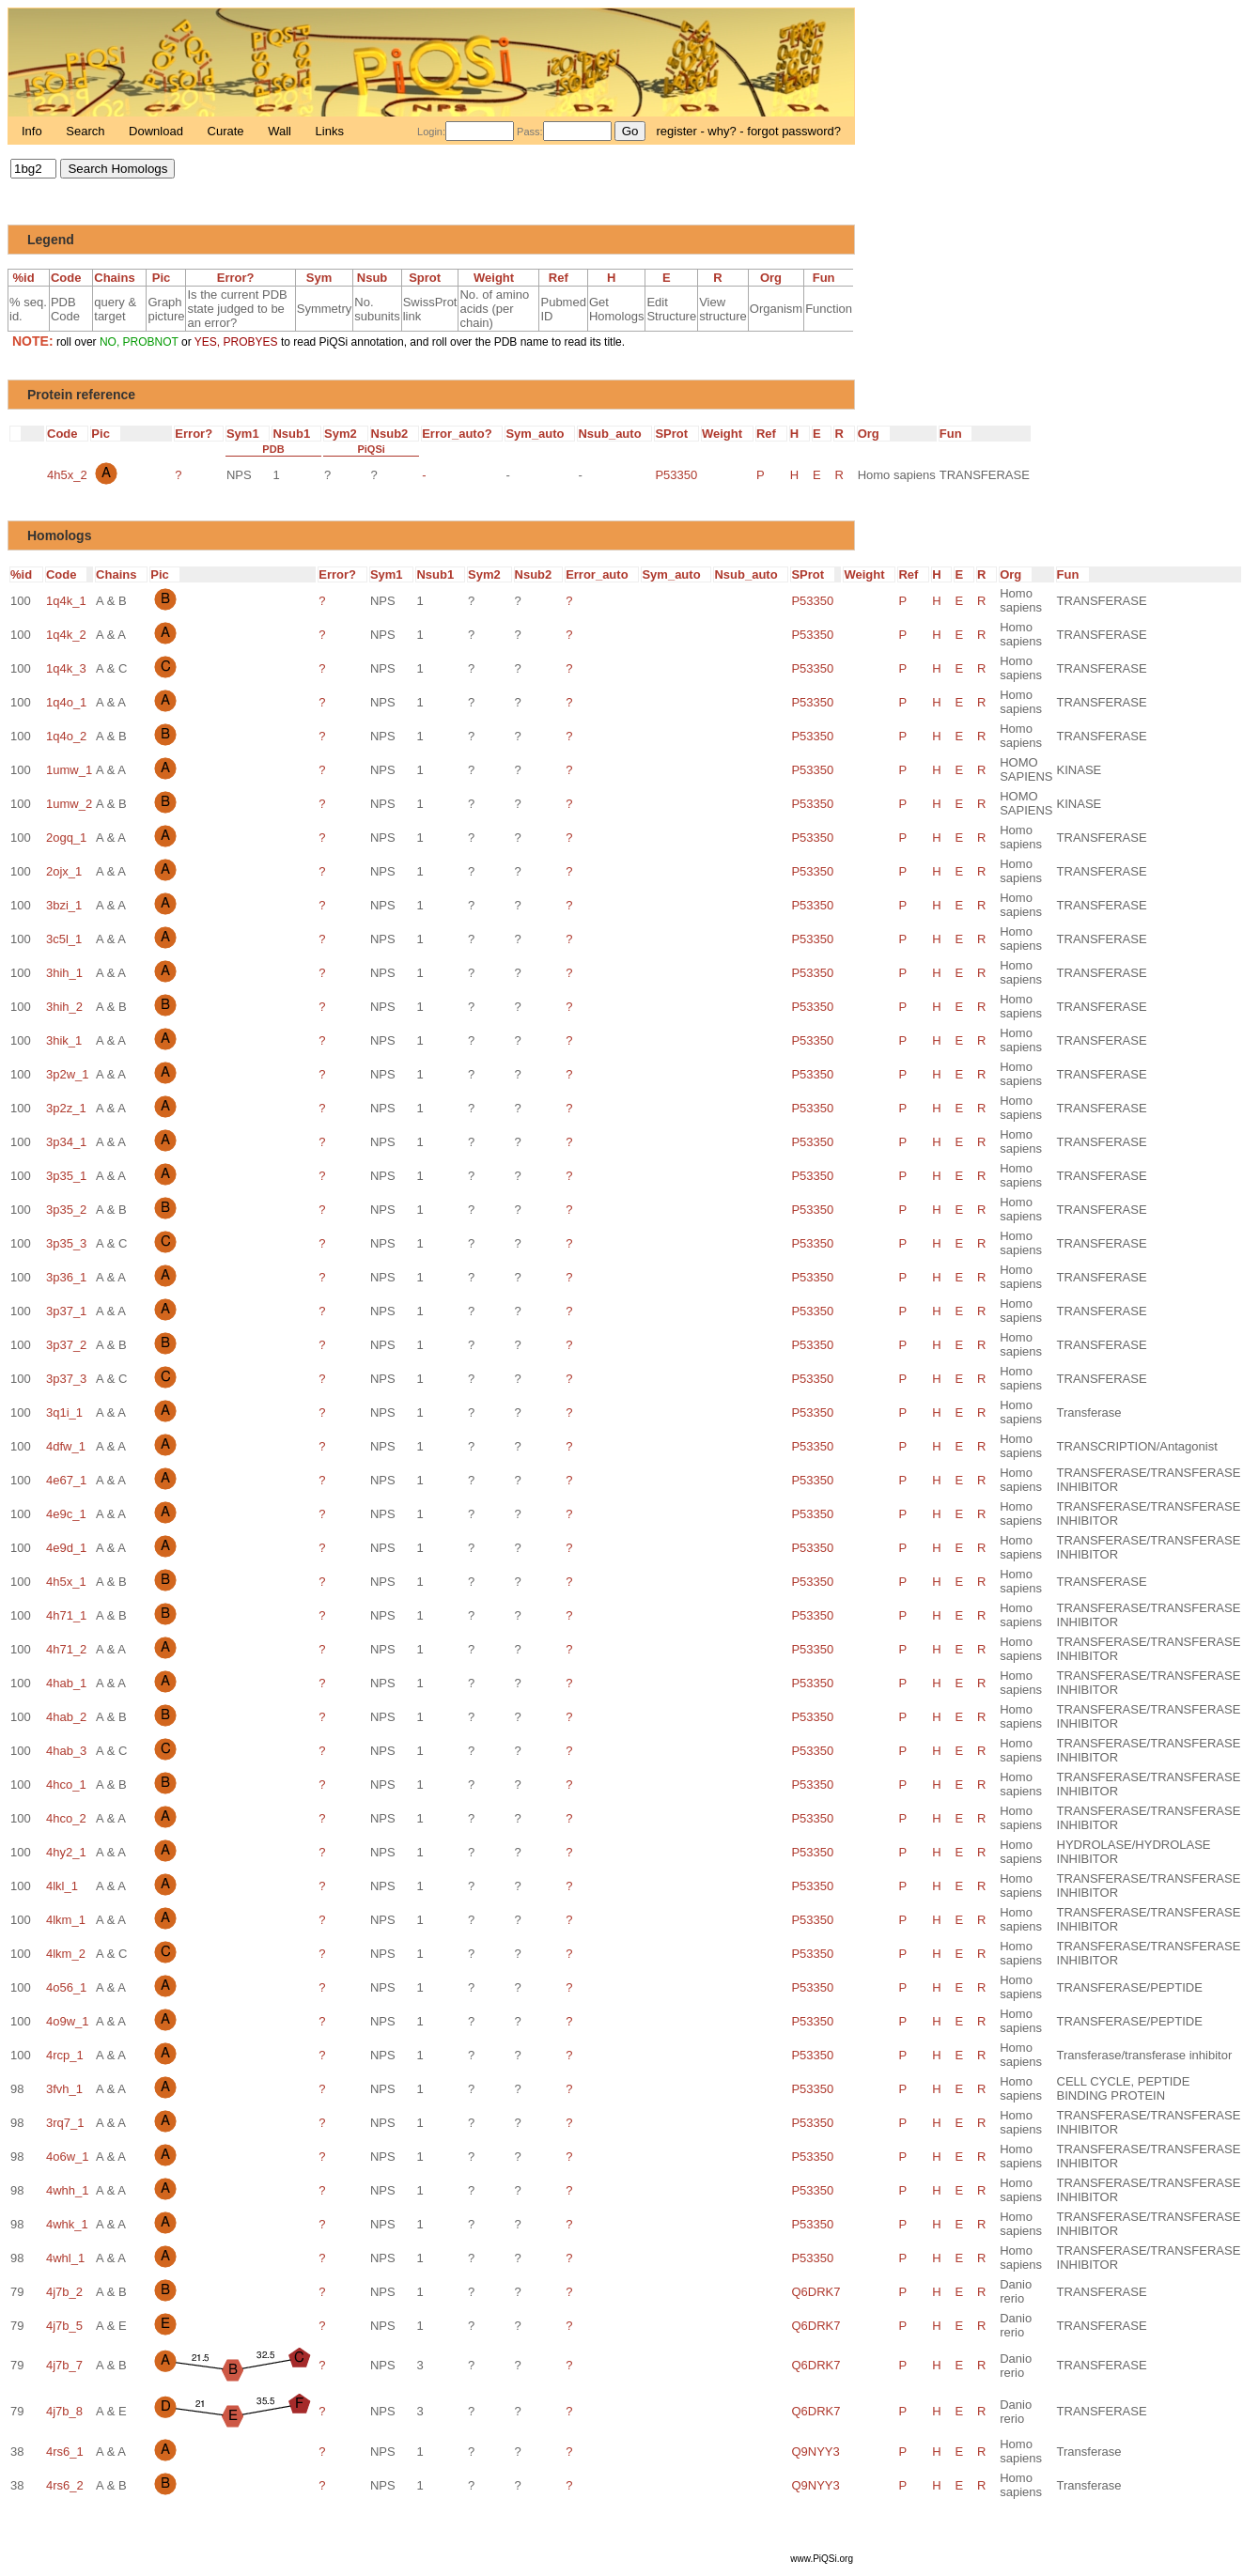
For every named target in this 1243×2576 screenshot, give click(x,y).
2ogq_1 (66, 837)
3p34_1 (66, 1142)
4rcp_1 (65, 2055)
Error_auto (602, 574)
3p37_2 (66, 1345)
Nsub (377, 278)
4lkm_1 (65, 1920)
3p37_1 (66, 1311)
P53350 (676, 475)
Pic (166, 278)
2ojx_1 (64, 871)
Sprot (430, 278)
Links (330, 131)
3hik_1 (64, 1040)
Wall (281, 131)
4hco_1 (66, 1784)
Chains (119, 278)
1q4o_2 (66, 736)
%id (28, 278)
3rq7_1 (65, 2123)
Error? (241, 278)
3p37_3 (66, 1379)
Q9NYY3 (815, 2451)
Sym (324, 278)
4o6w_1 (67, 2156)
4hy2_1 (66, 1852)
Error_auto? (462, 434)
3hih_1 (64, 973)
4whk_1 (67, 2224)
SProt (676, 434)
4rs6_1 (65, 2451)
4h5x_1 (66, 1582)
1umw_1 (69, 770)
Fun (829, 278)
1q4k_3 (66, 668)
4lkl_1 (62, 1886)
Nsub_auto (614, 434)
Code (71, 278)
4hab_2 (66, 1717)
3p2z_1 (66, 1108)
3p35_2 (66, 1210)
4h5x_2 (67, 475)
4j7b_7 (64, 2365)
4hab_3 (66, 1751)
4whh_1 (67, 2190)
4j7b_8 (64, 2411)
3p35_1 (66, 1176)
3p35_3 (66, 1243)
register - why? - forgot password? (748, 131)
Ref (564, 278)
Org (776, 278)
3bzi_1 (64, 905)
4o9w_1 (67, 2021)
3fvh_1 (64, 2089)
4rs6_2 (65, 2485)
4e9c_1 (66, 1514)
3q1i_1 (64, 1412)
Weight (499, 278)
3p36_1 (66, 1277)
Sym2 (345, 434)
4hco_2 (66, 1818)
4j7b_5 (64, 2326)
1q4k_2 (66, 635)
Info (33, 131)
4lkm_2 (65, 1954)
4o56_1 (66, 1987)
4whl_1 (65, 2258)
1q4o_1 (66, 702)
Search (87, 131)
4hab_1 (66, 1683)
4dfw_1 (65, 1446)
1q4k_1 (66, 601)
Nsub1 (296, 434)
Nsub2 (395, 434)
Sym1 (248, 434)
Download (157, 131)
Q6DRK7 (815, 2292)
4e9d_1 (66, 1548)
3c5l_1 (64, 939)
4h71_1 (66, 1615)
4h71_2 (66, 1649)
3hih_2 (64, 1007)
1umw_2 (69, 804)
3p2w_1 (67, 1074)
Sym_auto (539, 434)
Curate (228, 131)
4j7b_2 (64, 2292)
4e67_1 (66, 1480)
